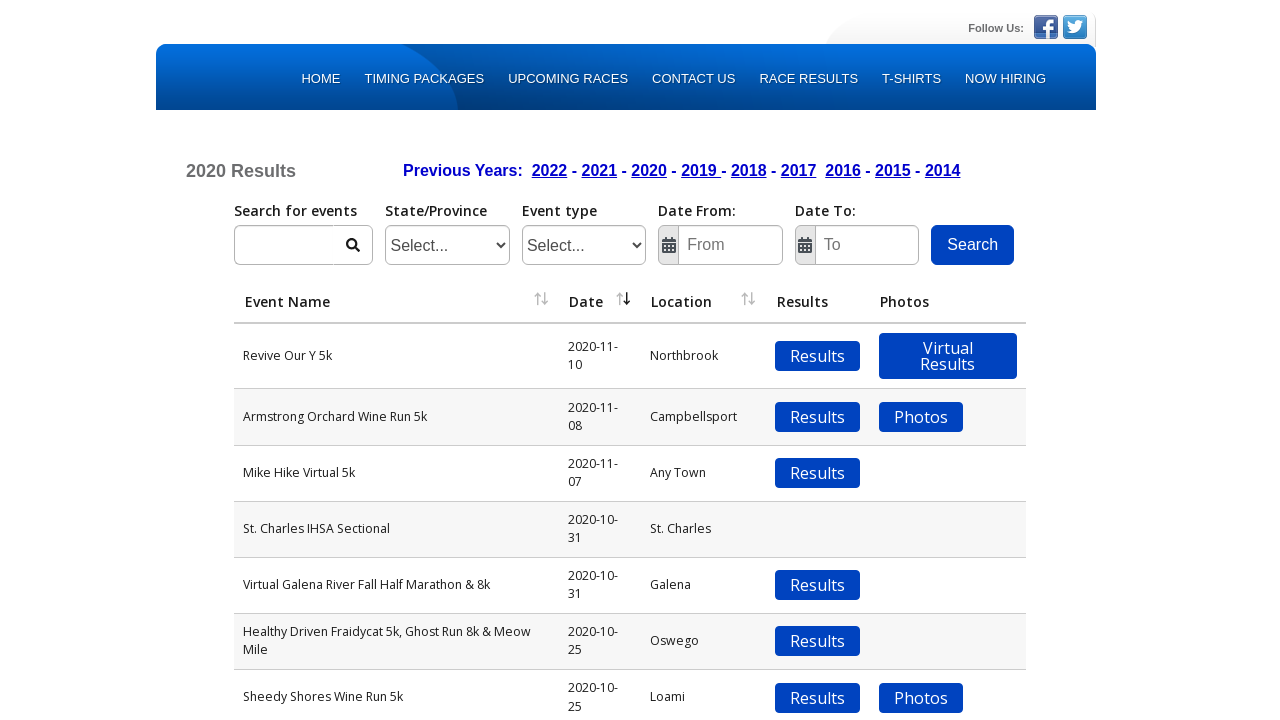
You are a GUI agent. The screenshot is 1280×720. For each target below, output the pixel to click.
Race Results (808, 78)
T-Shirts (911, 78)
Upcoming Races (568, 78)
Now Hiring (1005, 78)
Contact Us (693, 78)
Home (320, 78)
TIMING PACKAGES (424, 78)
